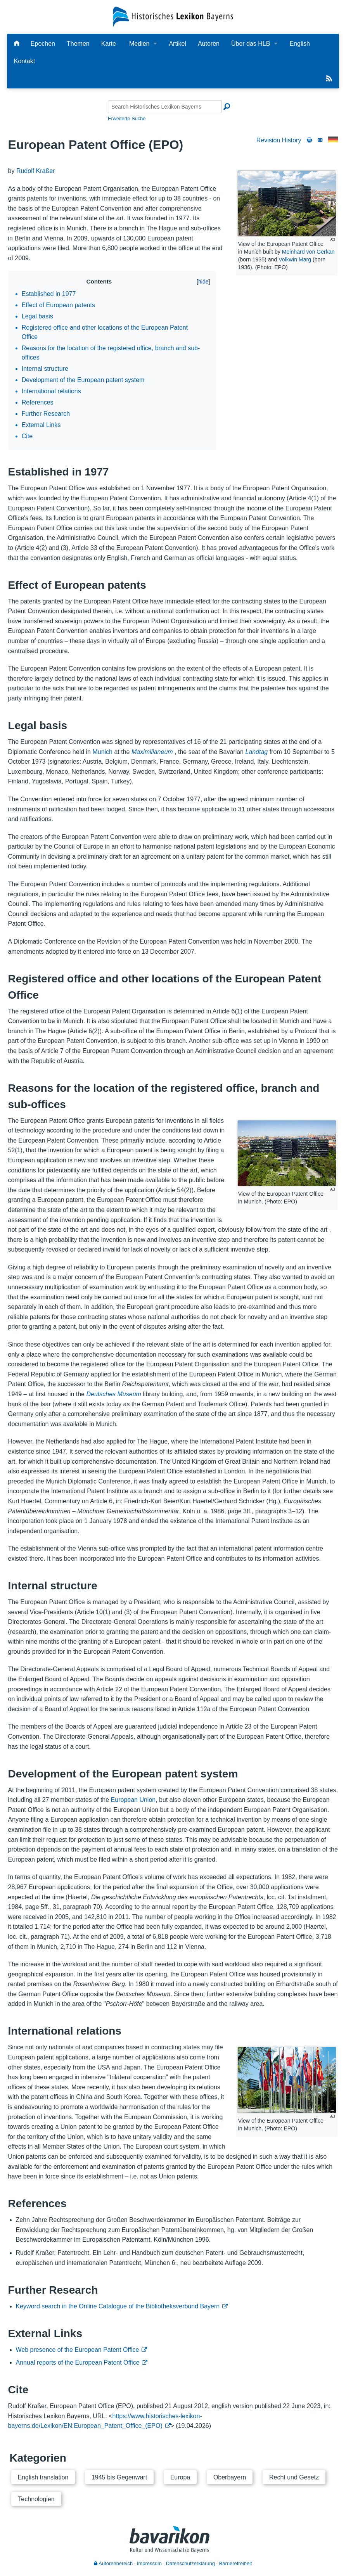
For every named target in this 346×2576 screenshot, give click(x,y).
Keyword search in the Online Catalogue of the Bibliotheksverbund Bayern (118, 2306)
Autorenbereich (113, 2563)
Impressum (149, 2563)
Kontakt (24, 61)
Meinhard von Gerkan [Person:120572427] (308, 252)
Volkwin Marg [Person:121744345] (295, 259)
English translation (43, 2477)
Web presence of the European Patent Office (77, 2349)
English (299, 43)
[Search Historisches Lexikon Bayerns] (165, 106)
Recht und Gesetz (294, 2477)
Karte (108, 43)
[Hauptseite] (17, 43)
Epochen (43, 43)
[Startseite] (173, 16)
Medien (139, 43)
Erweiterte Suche (126, 118)
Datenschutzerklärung (190, 2563)
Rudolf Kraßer (35, 171)
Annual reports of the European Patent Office (78, 2362)
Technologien (36, 2499)
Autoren (209, 43)
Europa (180, 2477)
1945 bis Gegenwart (119, 2477)
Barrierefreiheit (235, 2563)
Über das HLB (250, 43)
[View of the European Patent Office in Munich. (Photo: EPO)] (287, 1153)
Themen (78, 43)
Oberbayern (229, 2477)
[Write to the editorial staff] (320, 140)
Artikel (177, 43)
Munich (102, 752)
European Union (133, 1799)
